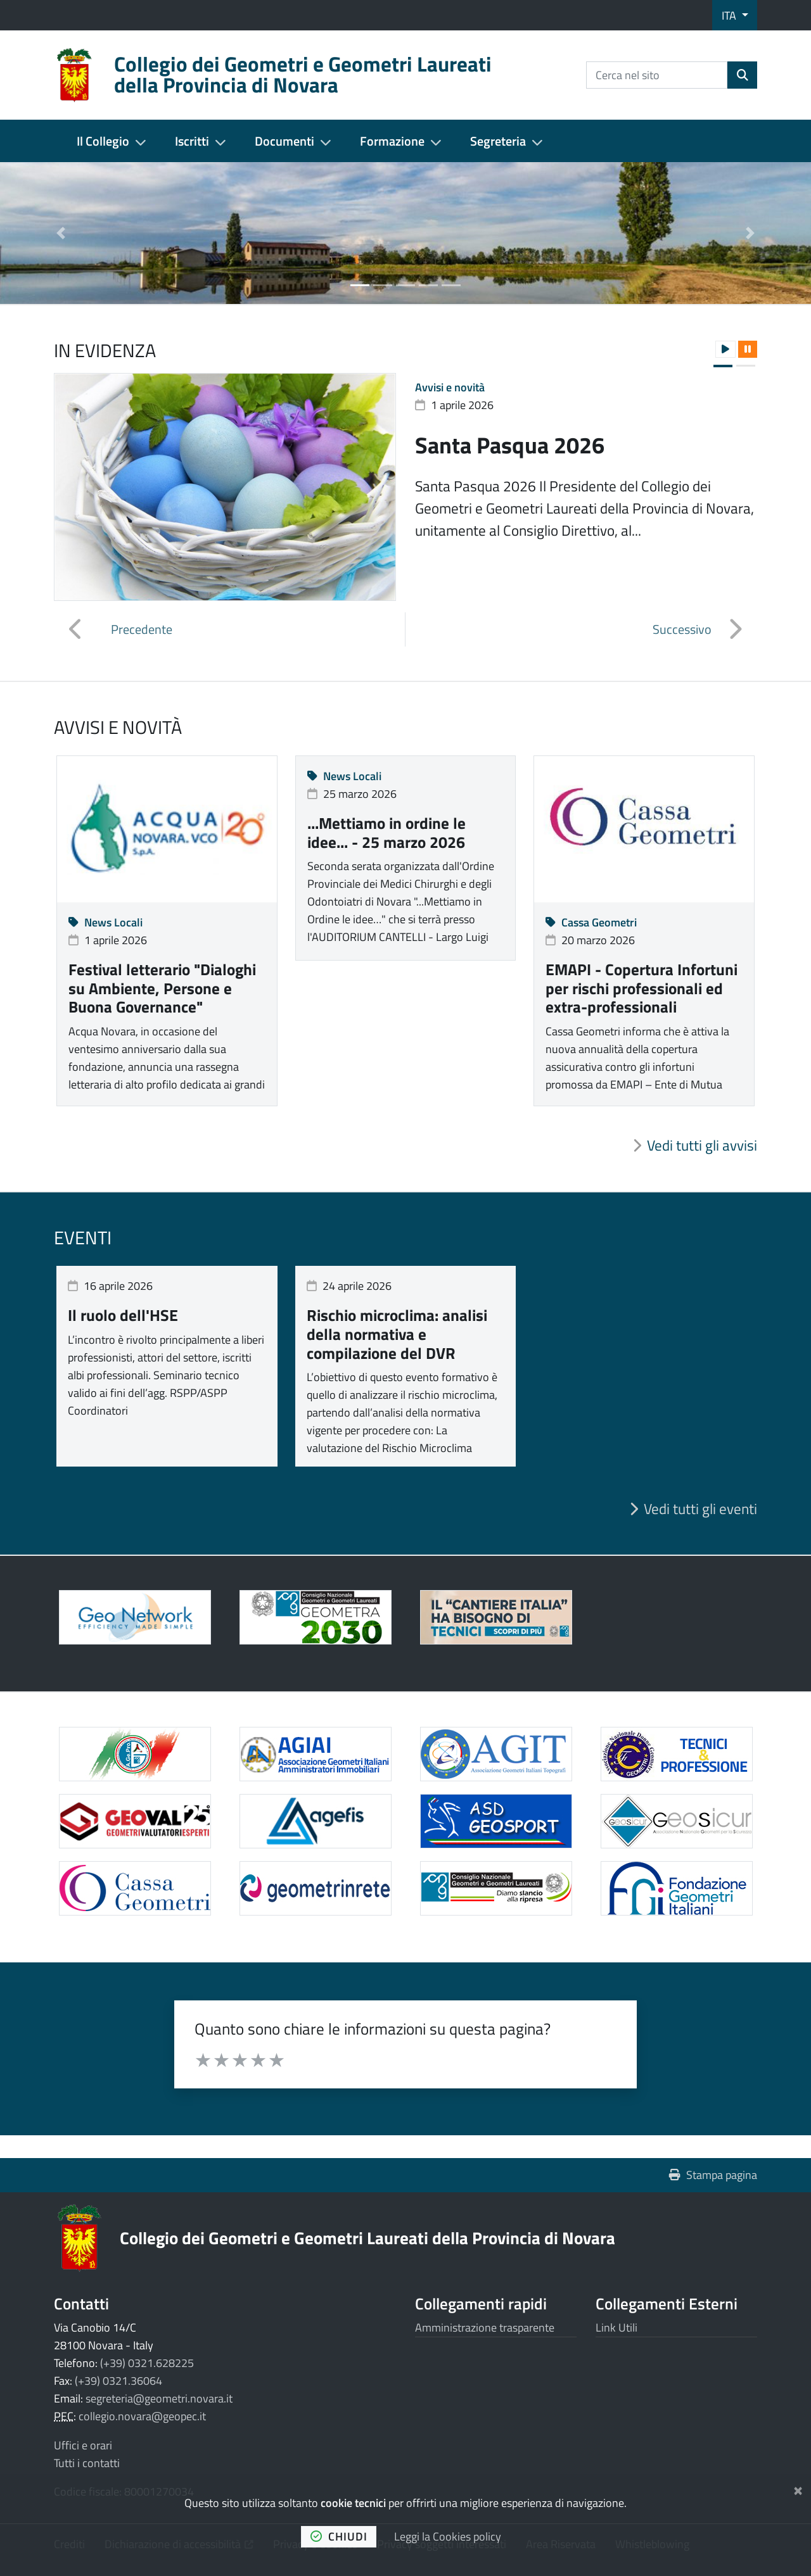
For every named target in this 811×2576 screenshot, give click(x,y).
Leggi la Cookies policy (447, 2536)
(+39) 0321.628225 (147, 2362)
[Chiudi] (798, 2488)
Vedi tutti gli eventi (700, 1509)
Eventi (83, 1237)
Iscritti (192, 141)
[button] (61, 233)
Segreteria (498, 141)
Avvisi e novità (450, 387)
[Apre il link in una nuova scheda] (315, 1617)
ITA (730, 15)
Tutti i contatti (87, 2463)
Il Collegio (103, 141)
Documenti (284, 141)
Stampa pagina (713, 2174)
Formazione (392, 141)
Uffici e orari (83, 2445)
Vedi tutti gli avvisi (702, 1145)
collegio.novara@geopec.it (142, 2416)
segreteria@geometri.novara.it (159, 2398)
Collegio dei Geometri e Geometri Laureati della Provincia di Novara (367, 2238)
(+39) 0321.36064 (118, 2380)
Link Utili (616, 2327)
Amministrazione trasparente (484, 2327)
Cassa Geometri (591, 922)
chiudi (338, 2536)
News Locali (105, 922)
